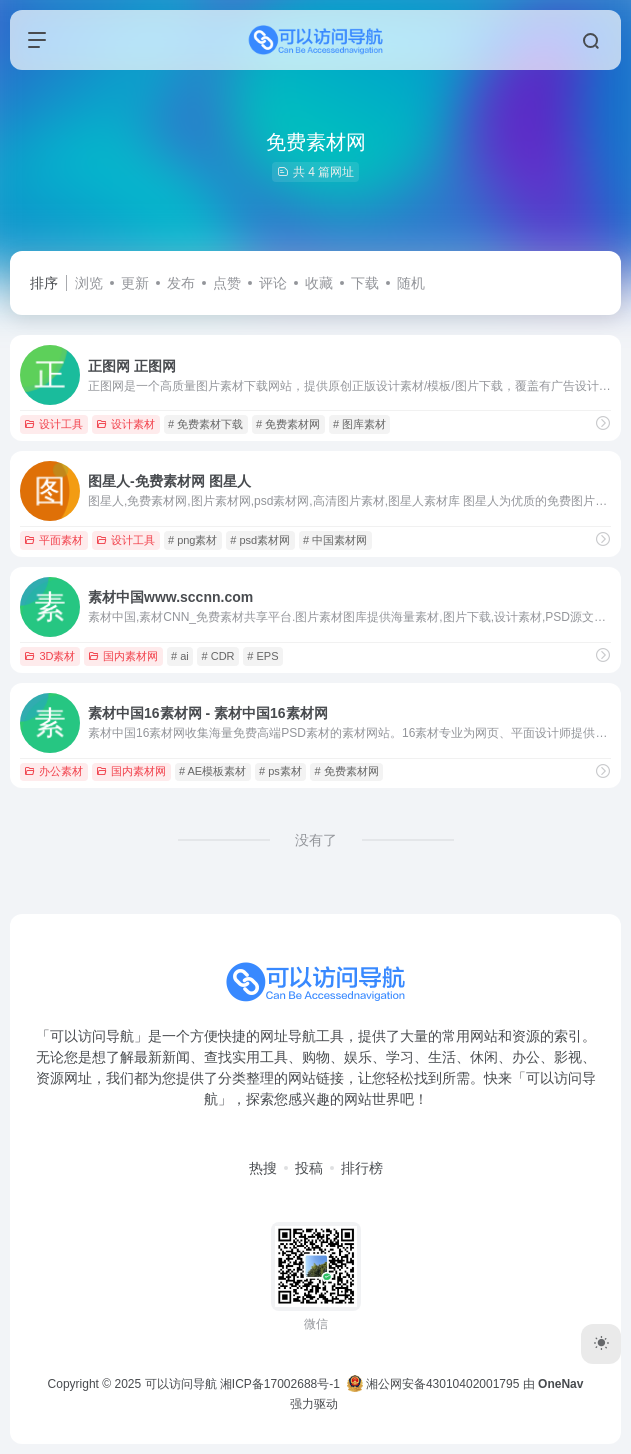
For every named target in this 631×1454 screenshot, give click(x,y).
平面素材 (53, 540)
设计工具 (53, 424)
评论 (273, 283)
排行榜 (362, 1168)
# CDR (218, 656)
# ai (180, 656)
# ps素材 (280, 771)
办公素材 (53, 771)
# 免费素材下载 (205, 424)
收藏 (319, 283)
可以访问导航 (181, 1384)
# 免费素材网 (288, 424)
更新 (135, 283)
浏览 (89, 283)
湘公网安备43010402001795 (433, 1384)
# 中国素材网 (335, 540)
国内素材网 (123, 656)
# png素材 (193, 540)
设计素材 (125, 424)
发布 (181, 283)
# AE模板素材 (212, 771)
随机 (411, 283)
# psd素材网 (260, 540)
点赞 (227, 283)
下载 (365, 283)
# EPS (262, 656)
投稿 (309, 1168)
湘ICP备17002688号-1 (280, 1384)
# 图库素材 (359, 424)
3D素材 (49, 656)
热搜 (263, 1168)
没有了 (316, 840)
